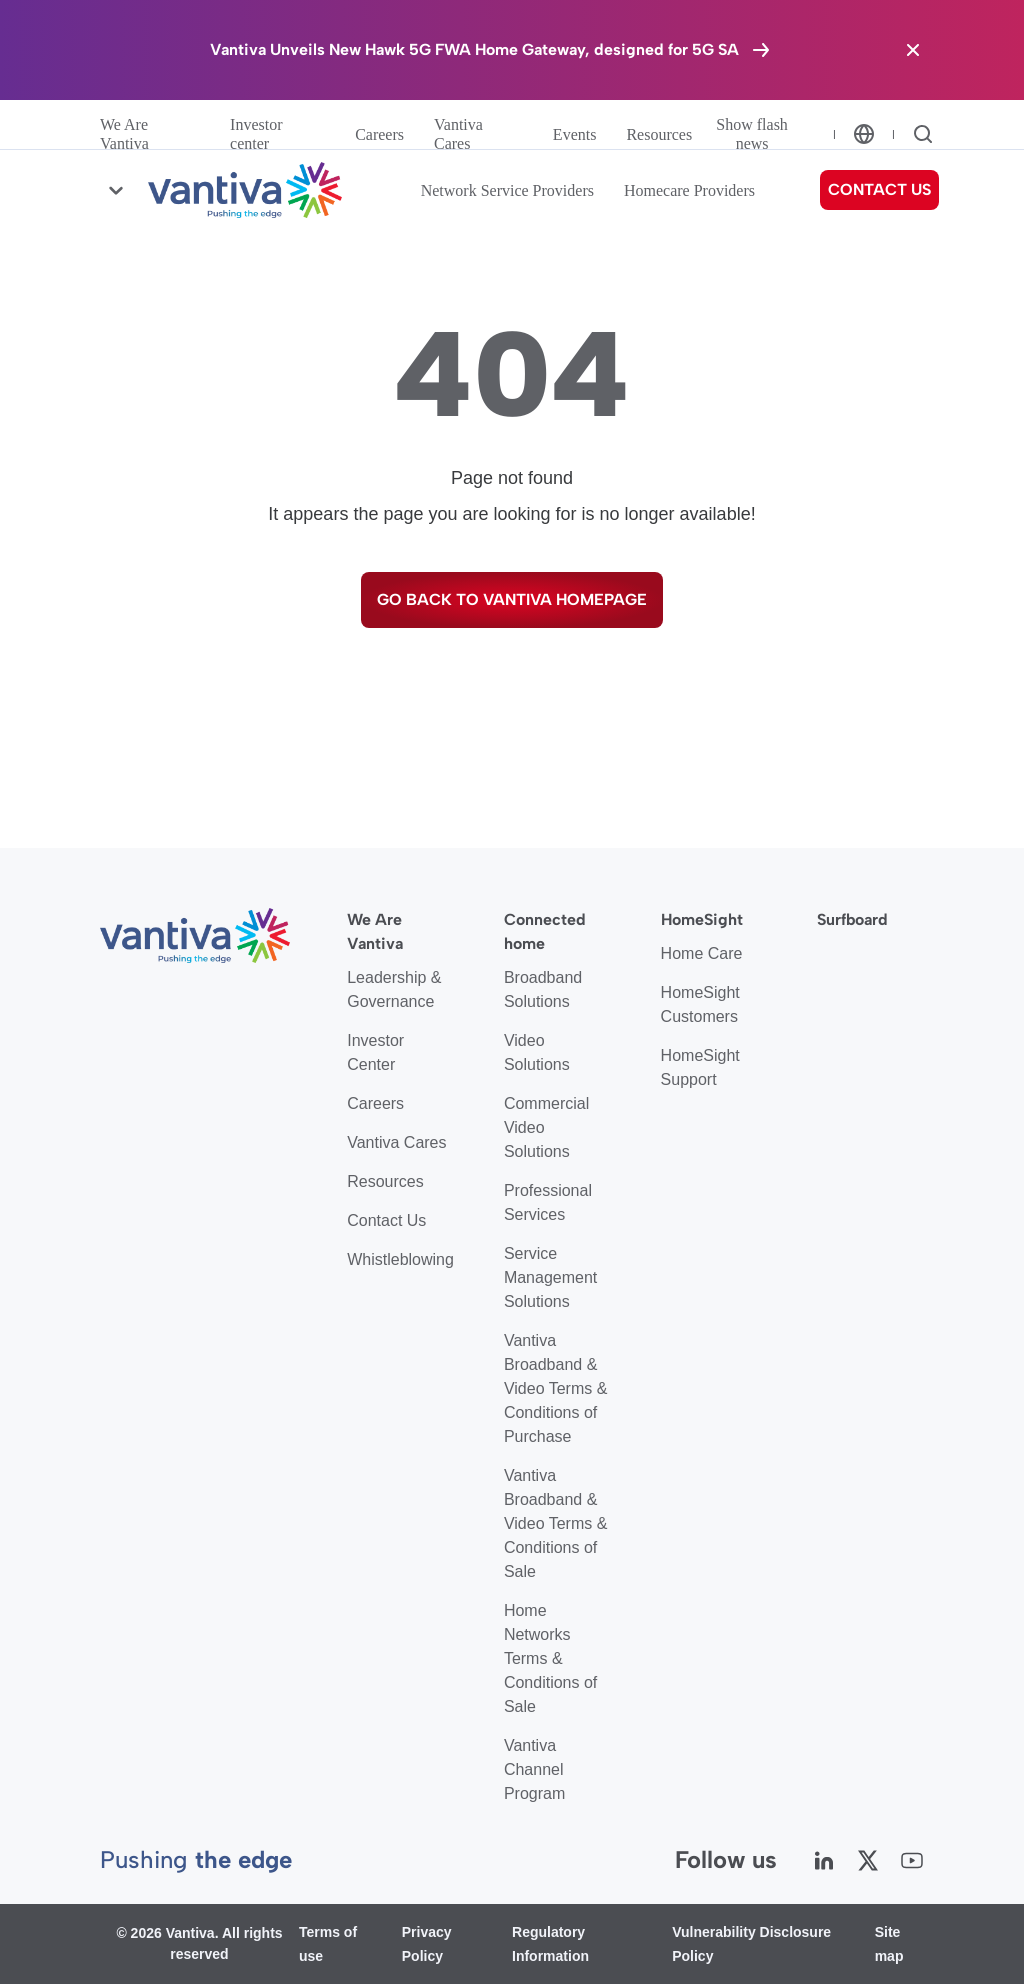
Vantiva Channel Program (534, 1769)
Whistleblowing (400, 1259)
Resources (659, 134)
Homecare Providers (689, 190)
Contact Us (386, 1220)
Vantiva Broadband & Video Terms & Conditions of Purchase (555, 1388)
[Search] (923, 134)
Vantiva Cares (458, 134)
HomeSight (702, 919)
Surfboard (852, 919)
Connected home (545, 931)
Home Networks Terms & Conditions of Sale (550, 1658)
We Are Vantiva (124, 134)
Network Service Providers (507, 190)
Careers (379, 134)
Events (575, 134)
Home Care (702, 953)
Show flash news (752, 134)
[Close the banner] (913, 50)
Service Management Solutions (550, 1277)
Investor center (256, 134)
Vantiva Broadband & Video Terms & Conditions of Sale (555, 1523)
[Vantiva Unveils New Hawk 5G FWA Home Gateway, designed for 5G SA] (491, 50)
